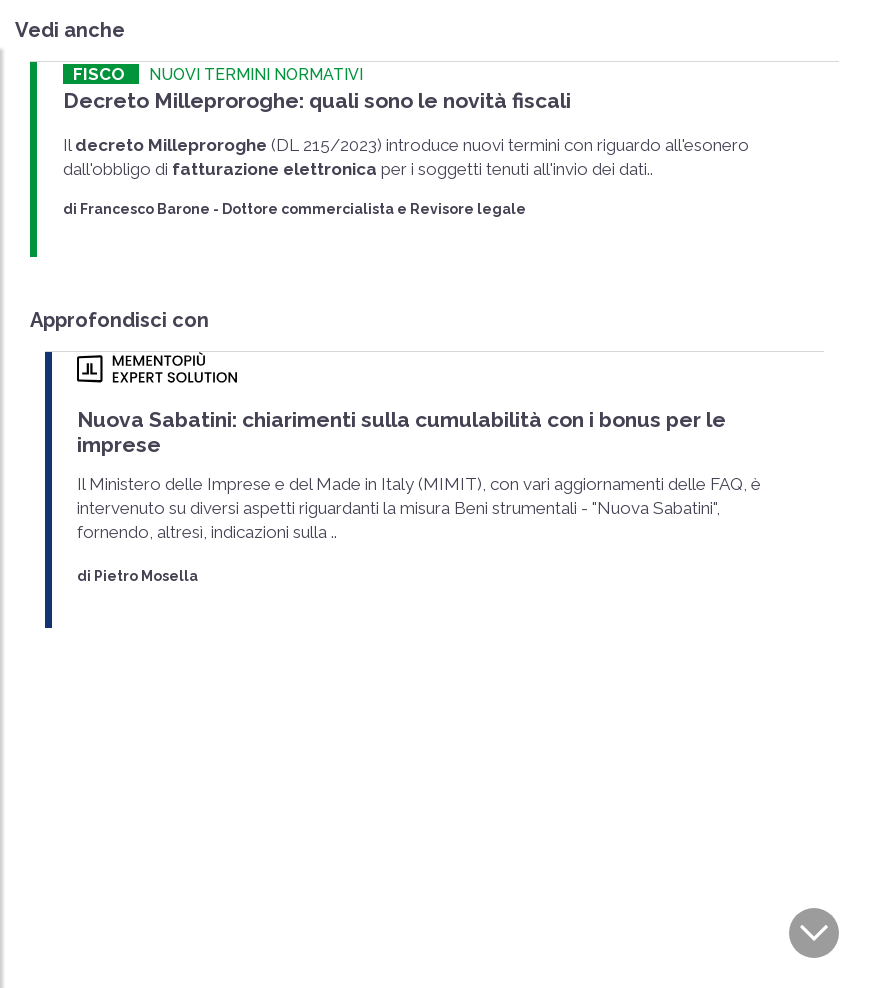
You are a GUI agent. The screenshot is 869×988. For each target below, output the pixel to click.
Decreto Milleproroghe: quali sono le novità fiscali (317, 100)
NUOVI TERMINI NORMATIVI (256, 74)
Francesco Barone (145, 209)
